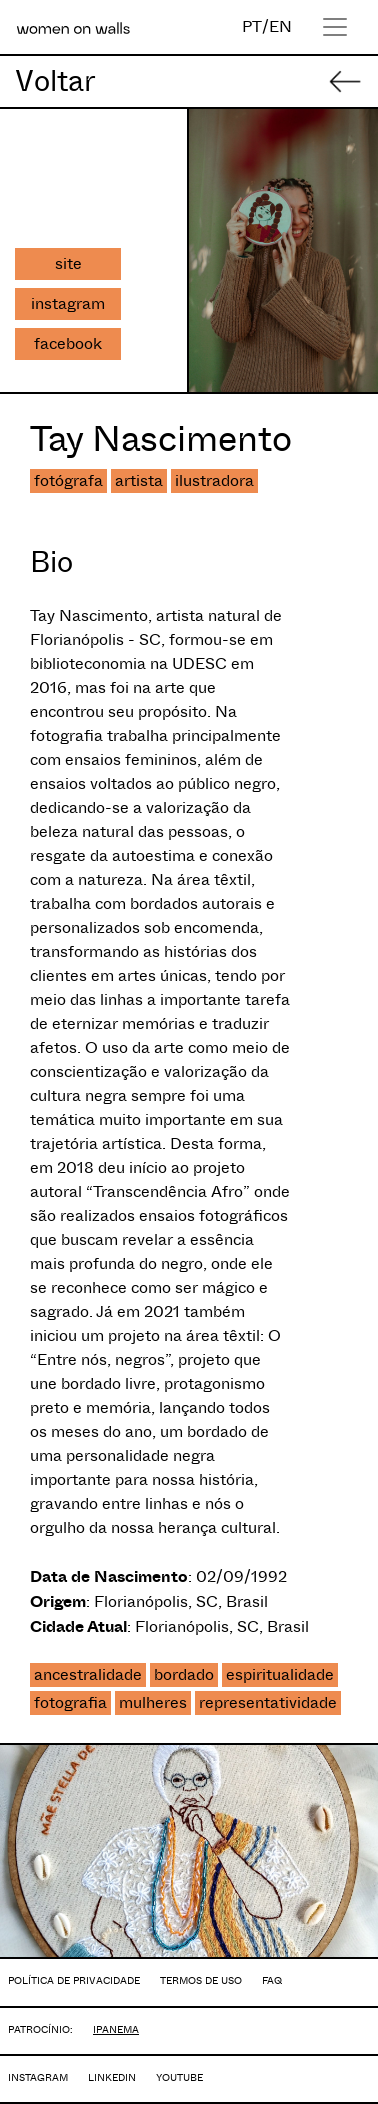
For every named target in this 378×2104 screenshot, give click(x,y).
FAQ (272, 1980)
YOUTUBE (179, 2077)
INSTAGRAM (38, 2077)
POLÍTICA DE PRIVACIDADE (74, 1980)
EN (280, 26)
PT (252, 26)
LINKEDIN (112, 2077)
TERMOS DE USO (201, 1980)
